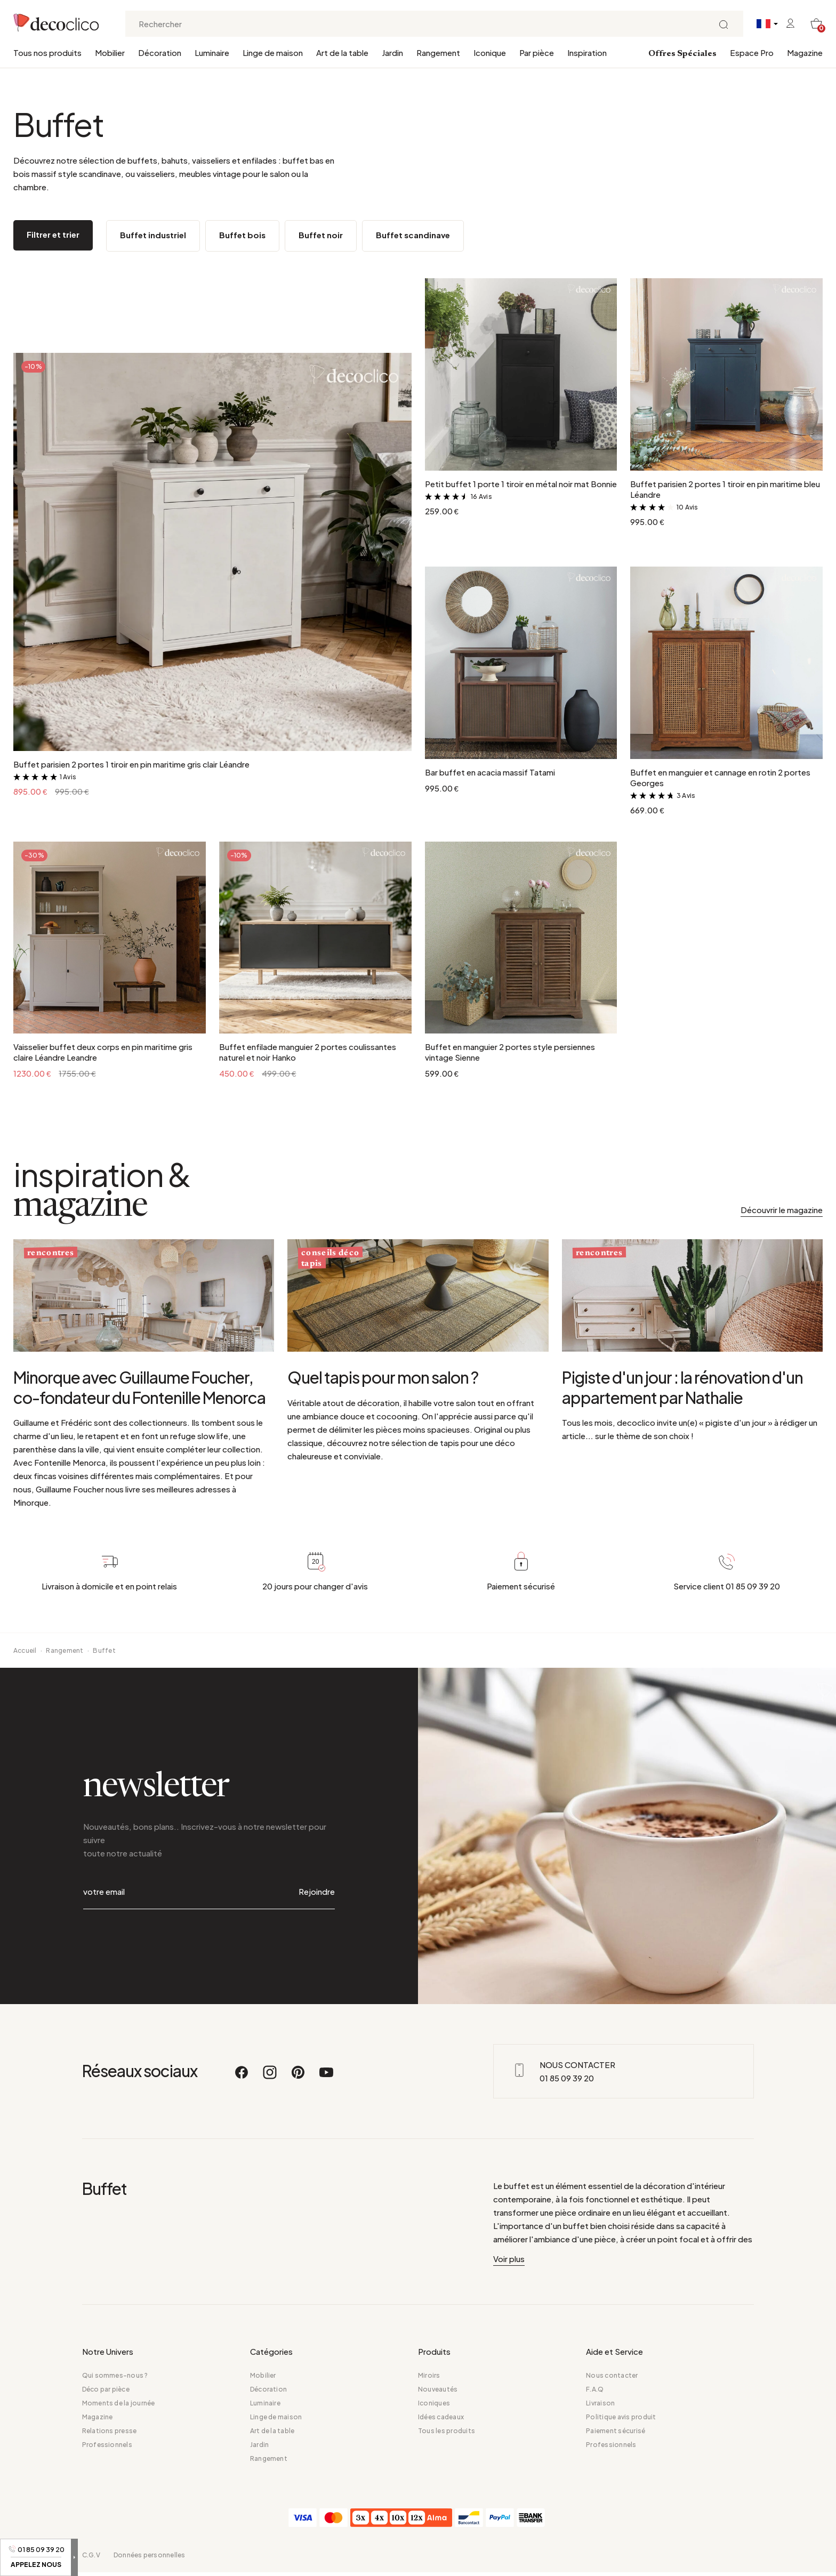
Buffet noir (321, 235)
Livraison (600, 2403)
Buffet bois (242, 235)
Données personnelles (150, 2555)
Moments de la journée (118, 2403)
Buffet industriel (153, 235)
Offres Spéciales (682, 54)
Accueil (25, 1650)
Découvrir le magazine (782, 1210)
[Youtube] (326, 2077)
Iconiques (434, 2403)
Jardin (392, 52)
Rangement (438, 52)
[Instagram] (270, 2077)
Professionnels (107, 2445)
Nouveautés (437, 2389)
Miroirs (429, 2375)
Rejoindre (317, 1891)
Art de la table (342, 52)
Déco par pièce (106, 2389)
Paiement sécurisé (615, 2431)
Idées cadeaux (441, 2417)
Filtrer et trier (53, 234)
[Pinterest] (298, 2077)
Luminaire (212, 52)
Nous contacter (612, 2375)
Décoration (159, 52)
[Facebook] (242, 2077)
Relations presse (109, 2431)
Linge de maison (273, 52)
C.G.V (91, 2555)
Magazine (805, 52)
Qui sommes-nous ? (115, 2375)
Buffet (104, 1650)
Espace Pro (752, 52)
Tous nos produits (47, 52)
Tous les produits (446, 2431)
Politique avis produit (621, 2417)
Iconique (489, 52)
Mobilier (110, 52)
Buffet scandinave (413, 235)
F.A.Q (595, 2389)
